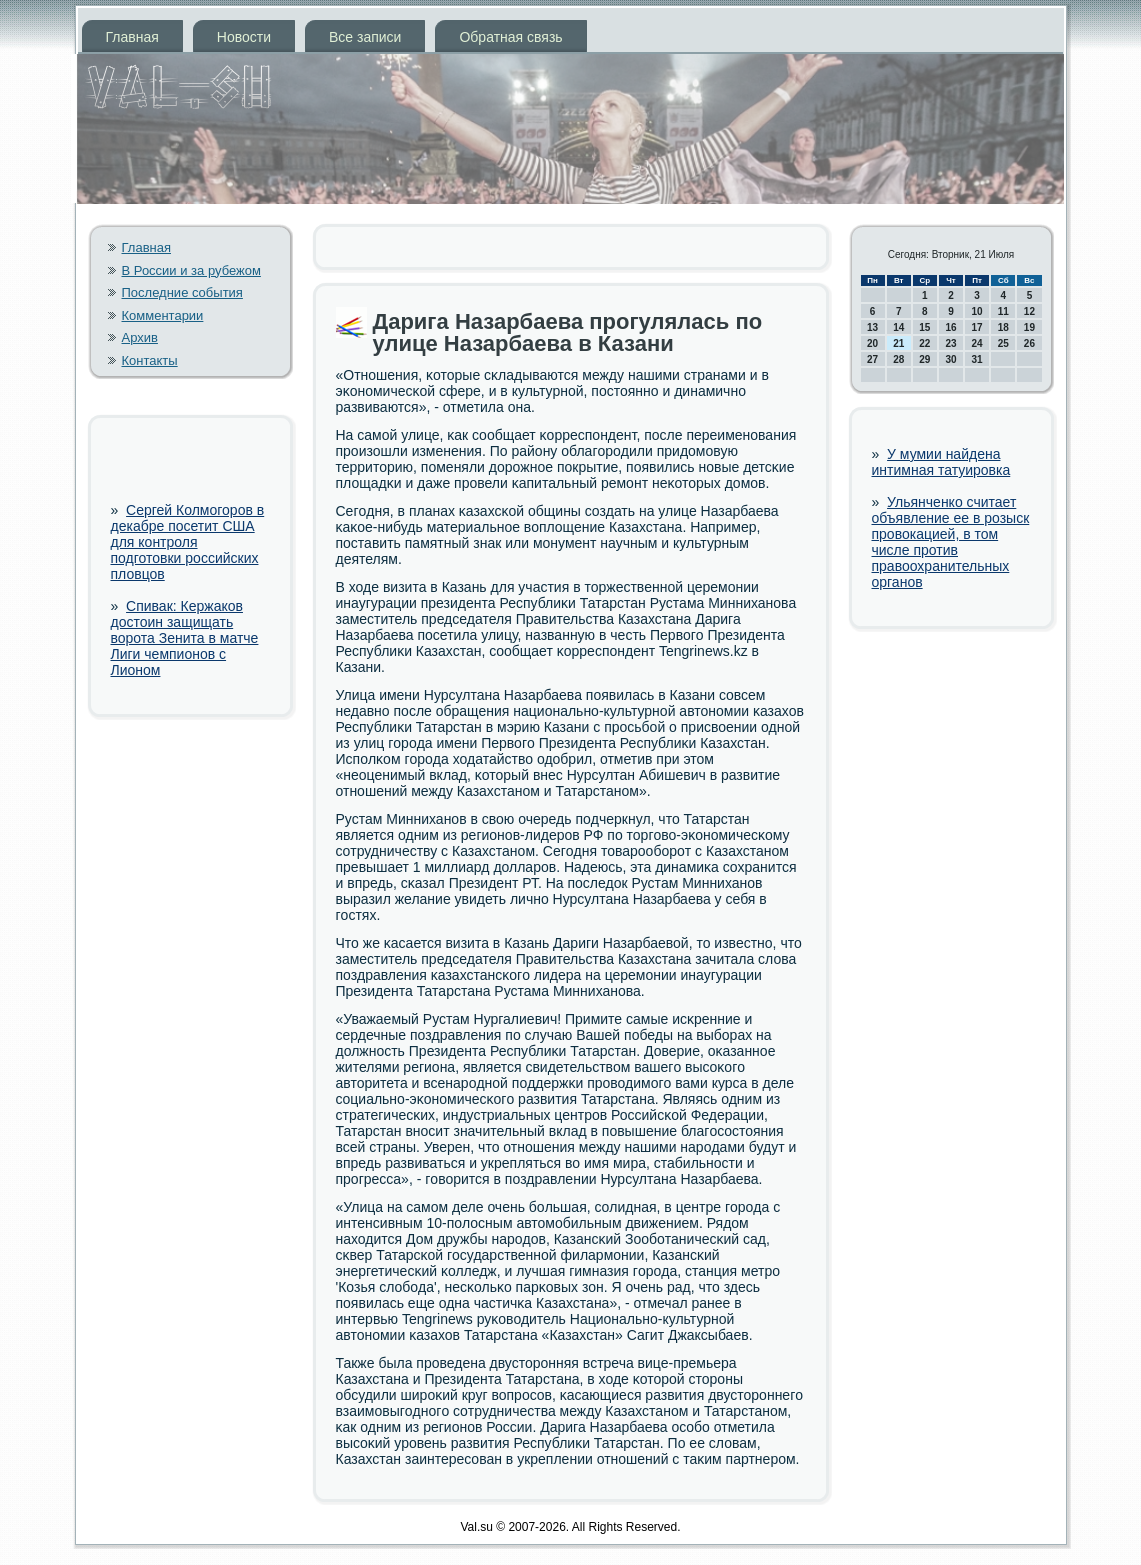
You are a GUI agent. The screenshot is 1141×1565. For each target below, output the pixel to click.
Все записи (365, 37)
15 (924, 327)
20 (872, 343)
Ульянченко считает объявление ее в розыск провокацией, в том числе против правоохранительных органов (951, 542)
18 (1003, 327)
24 (977, 343)
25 (1003, 343)
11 (1003, 311)
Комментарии (163, 315)
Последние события (182, 292)
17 (977, 327)
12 (1029, 311)
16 (950, 327)
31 (977, 359)
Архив (140, 337)
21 (898, 343)
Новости (244, 37)
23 (950, 343)
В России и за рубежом (191, 270)
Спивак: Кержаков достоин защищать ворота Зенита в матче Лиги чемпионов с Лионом (185, 638)
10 (977, 311)
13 (872, 327)
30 (950, 359)
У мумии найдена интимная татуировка (941, 462)
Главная (132, 37)
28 (898, 359)
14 (898, 327)
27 (872, 359)
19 (1029, 327)
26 (1029, 343)
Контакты (150, 360)
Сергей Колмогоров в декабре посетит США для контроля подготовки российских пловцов (188, 542)
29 (924, 359)
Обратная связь (510, 37)
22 (924, 343)
